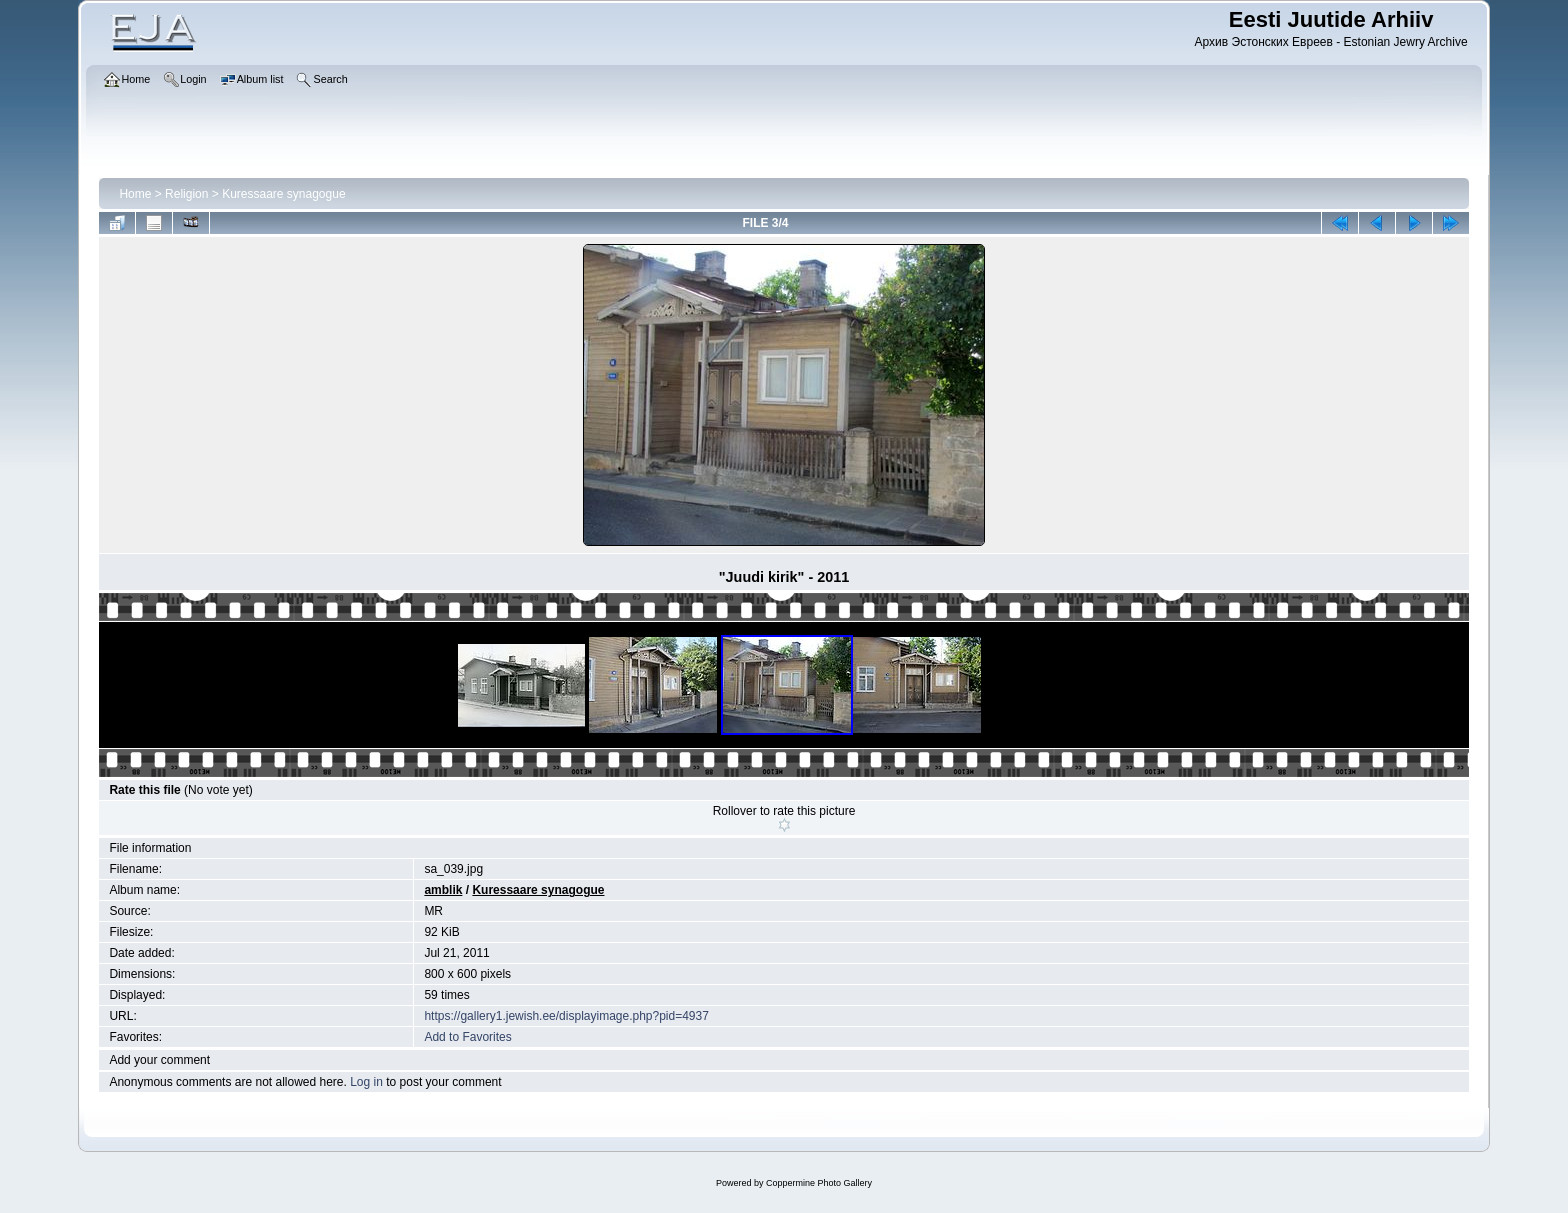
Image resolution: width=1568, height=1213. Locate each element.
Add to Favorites (467, 1037)
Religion (186, 194)
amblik (443, 890)
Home (135, 194)
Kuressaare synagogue (283, 194)
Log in (366, 1082)
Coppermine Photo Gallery (819, 1183)
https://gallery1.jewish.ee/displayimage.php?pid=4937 (566, 1016)
